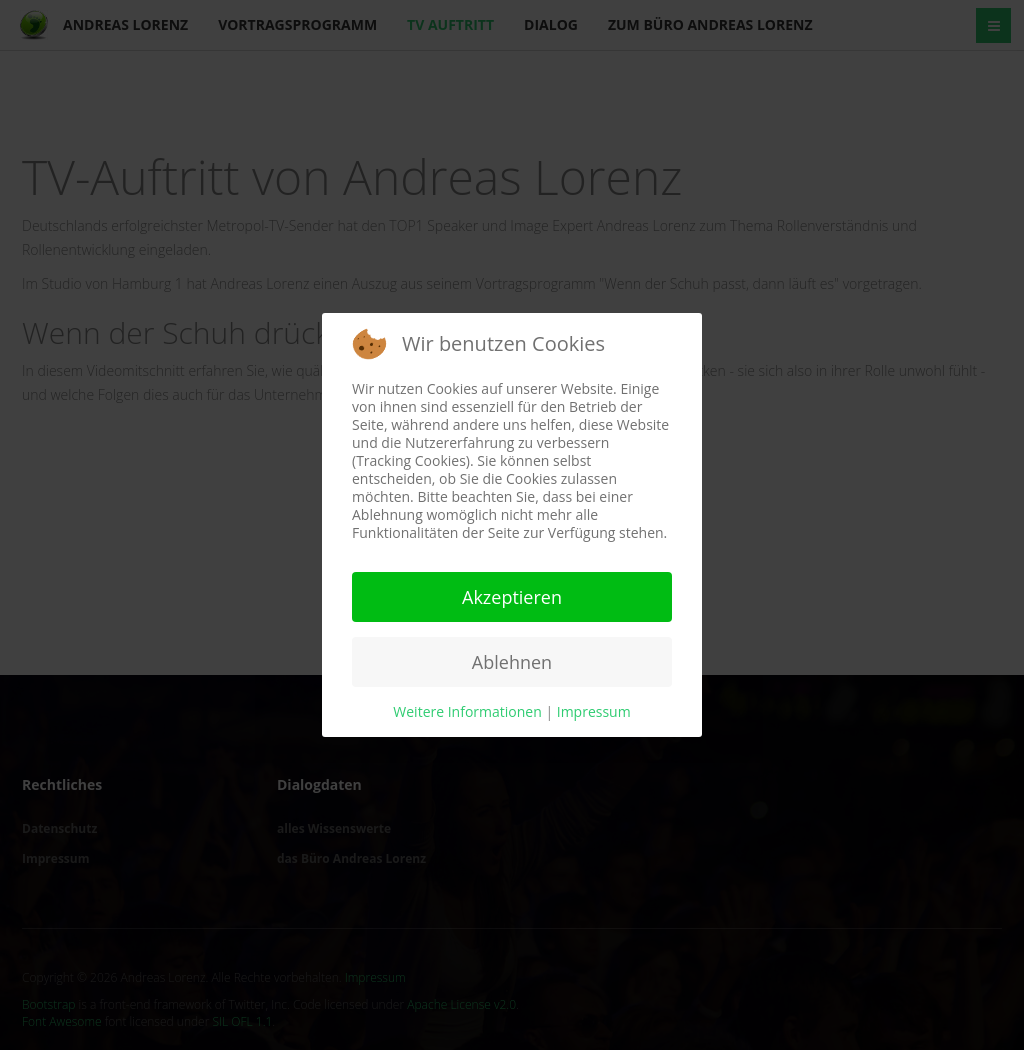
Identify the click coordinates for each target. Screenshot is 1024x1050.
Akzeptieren (512, 597)
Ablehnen (512, 662)
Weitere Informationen (467, 711)
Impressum (594, 711)
